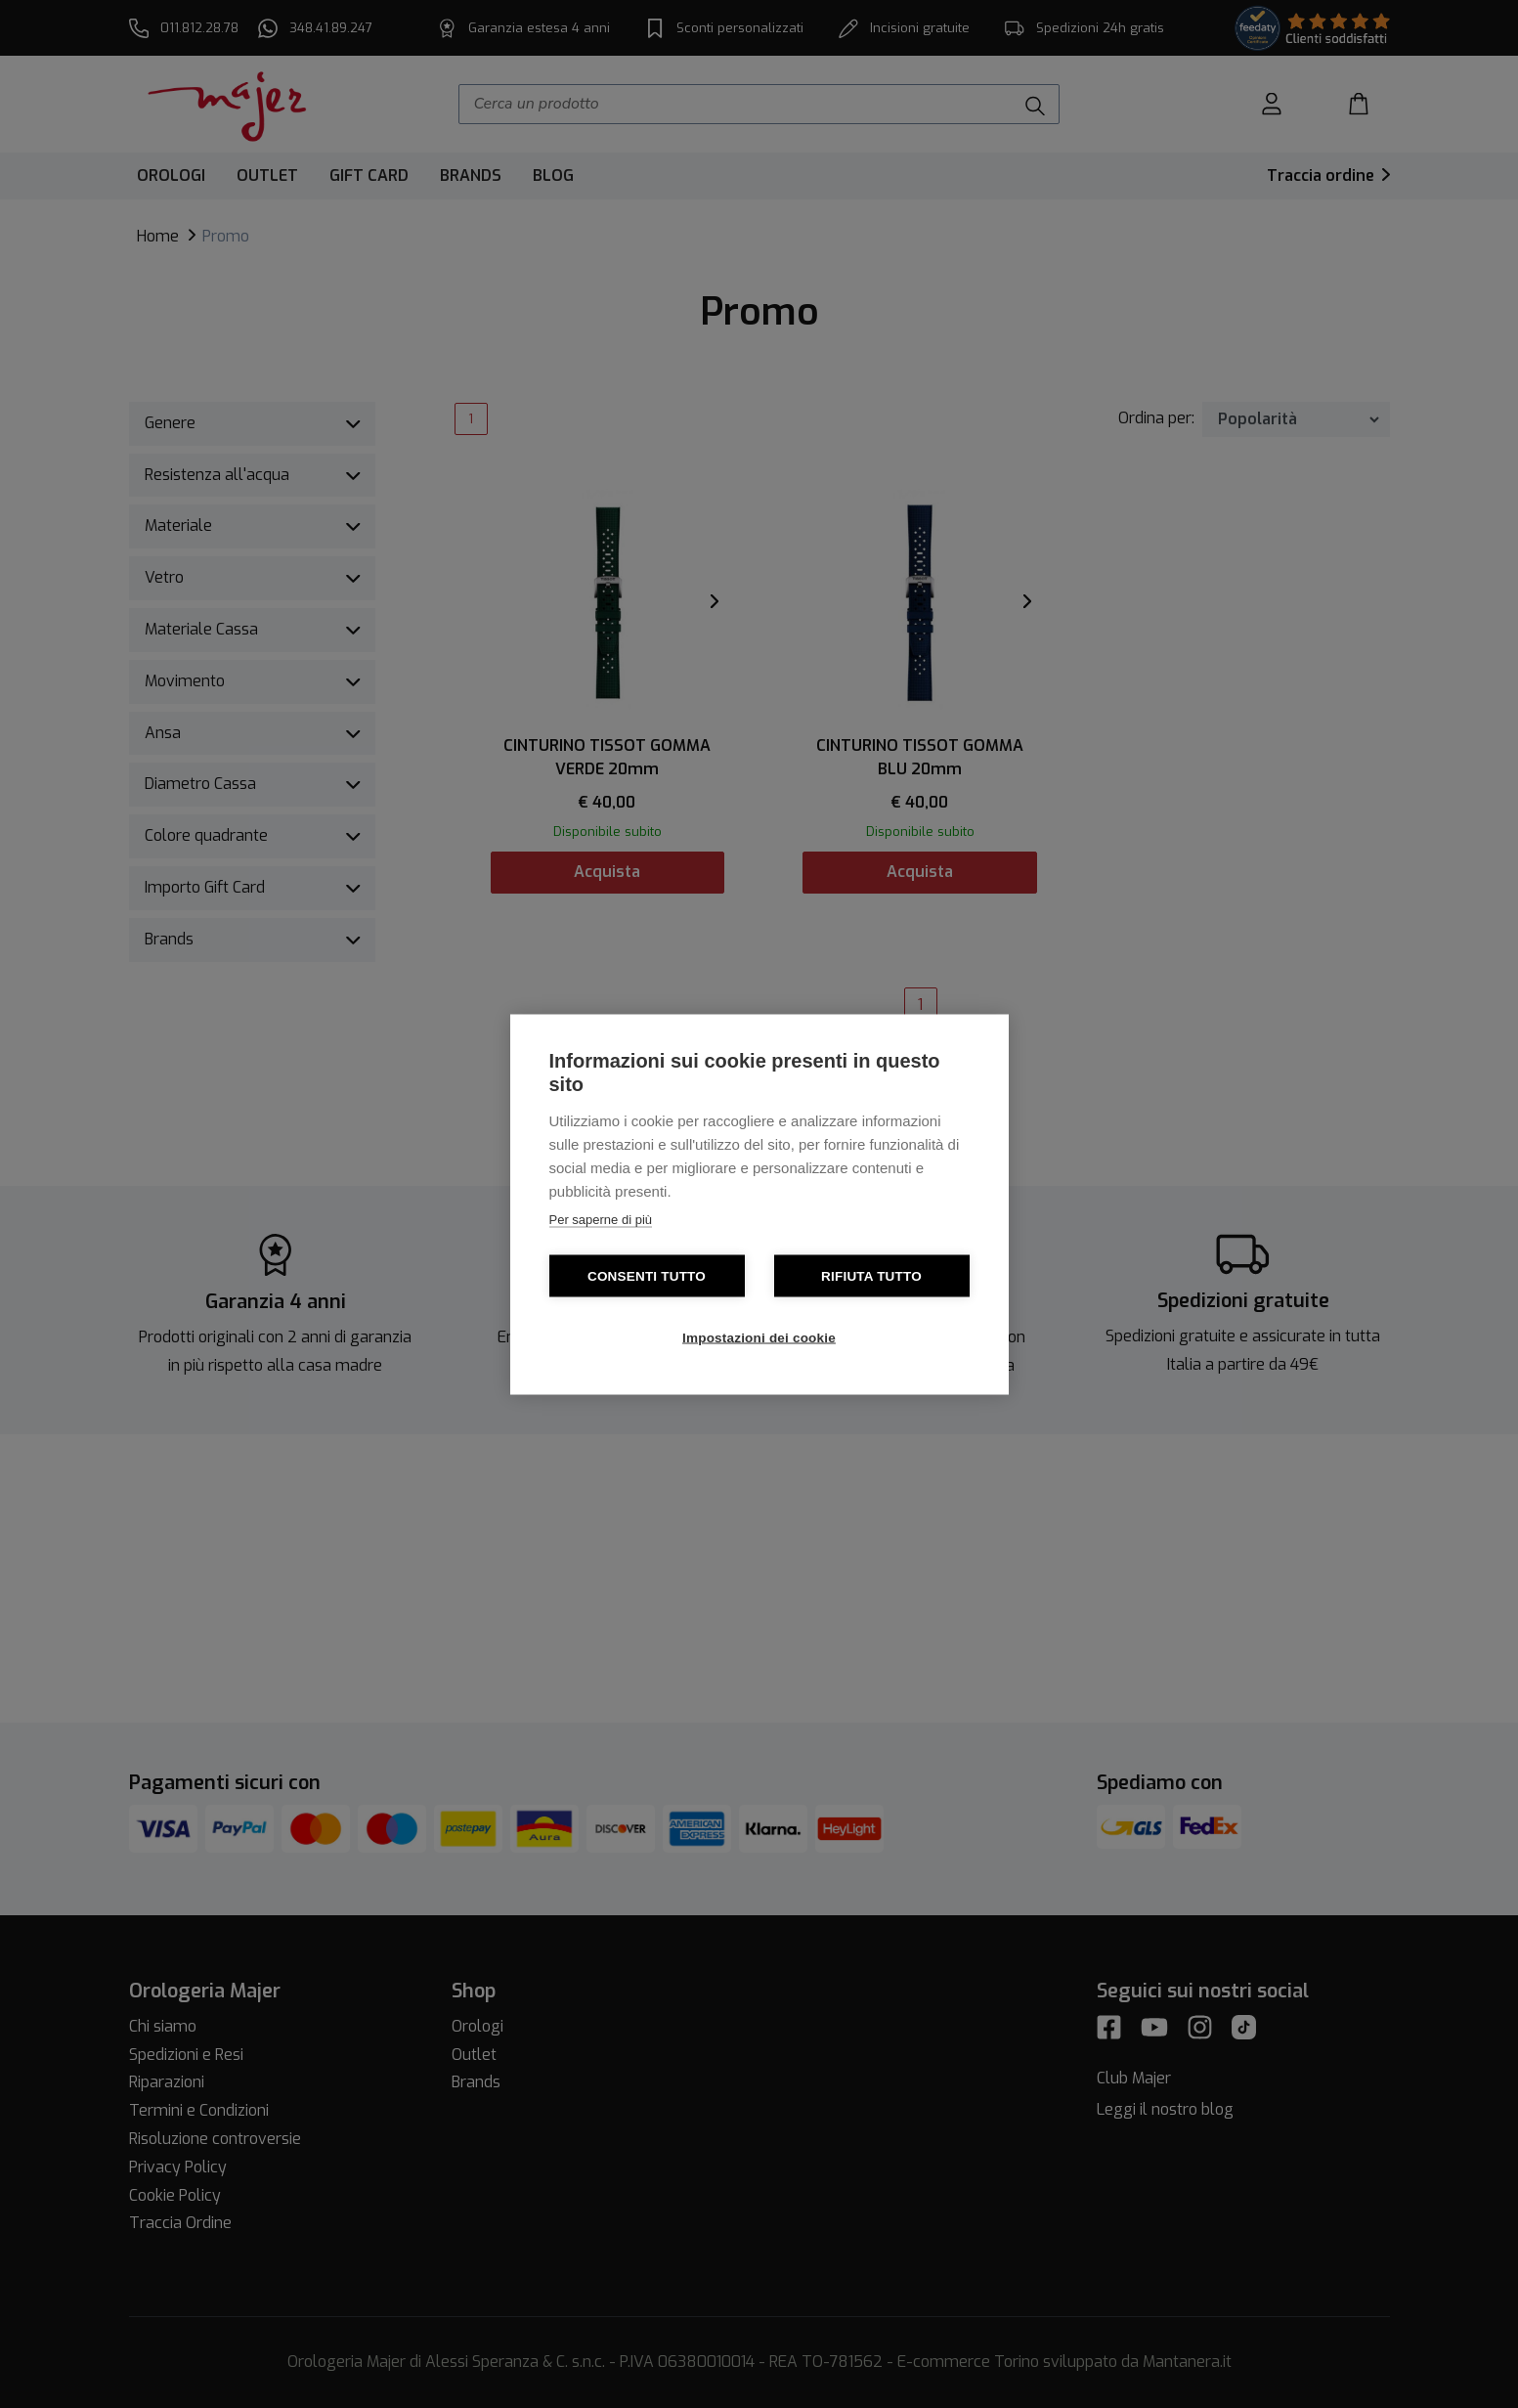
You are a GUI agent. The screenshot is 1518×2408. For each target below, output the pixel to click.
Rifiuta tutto (871, 1275)
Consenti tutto (646, 1275)
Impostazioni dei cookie (759, 1337)
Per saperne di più (601, 1218)
